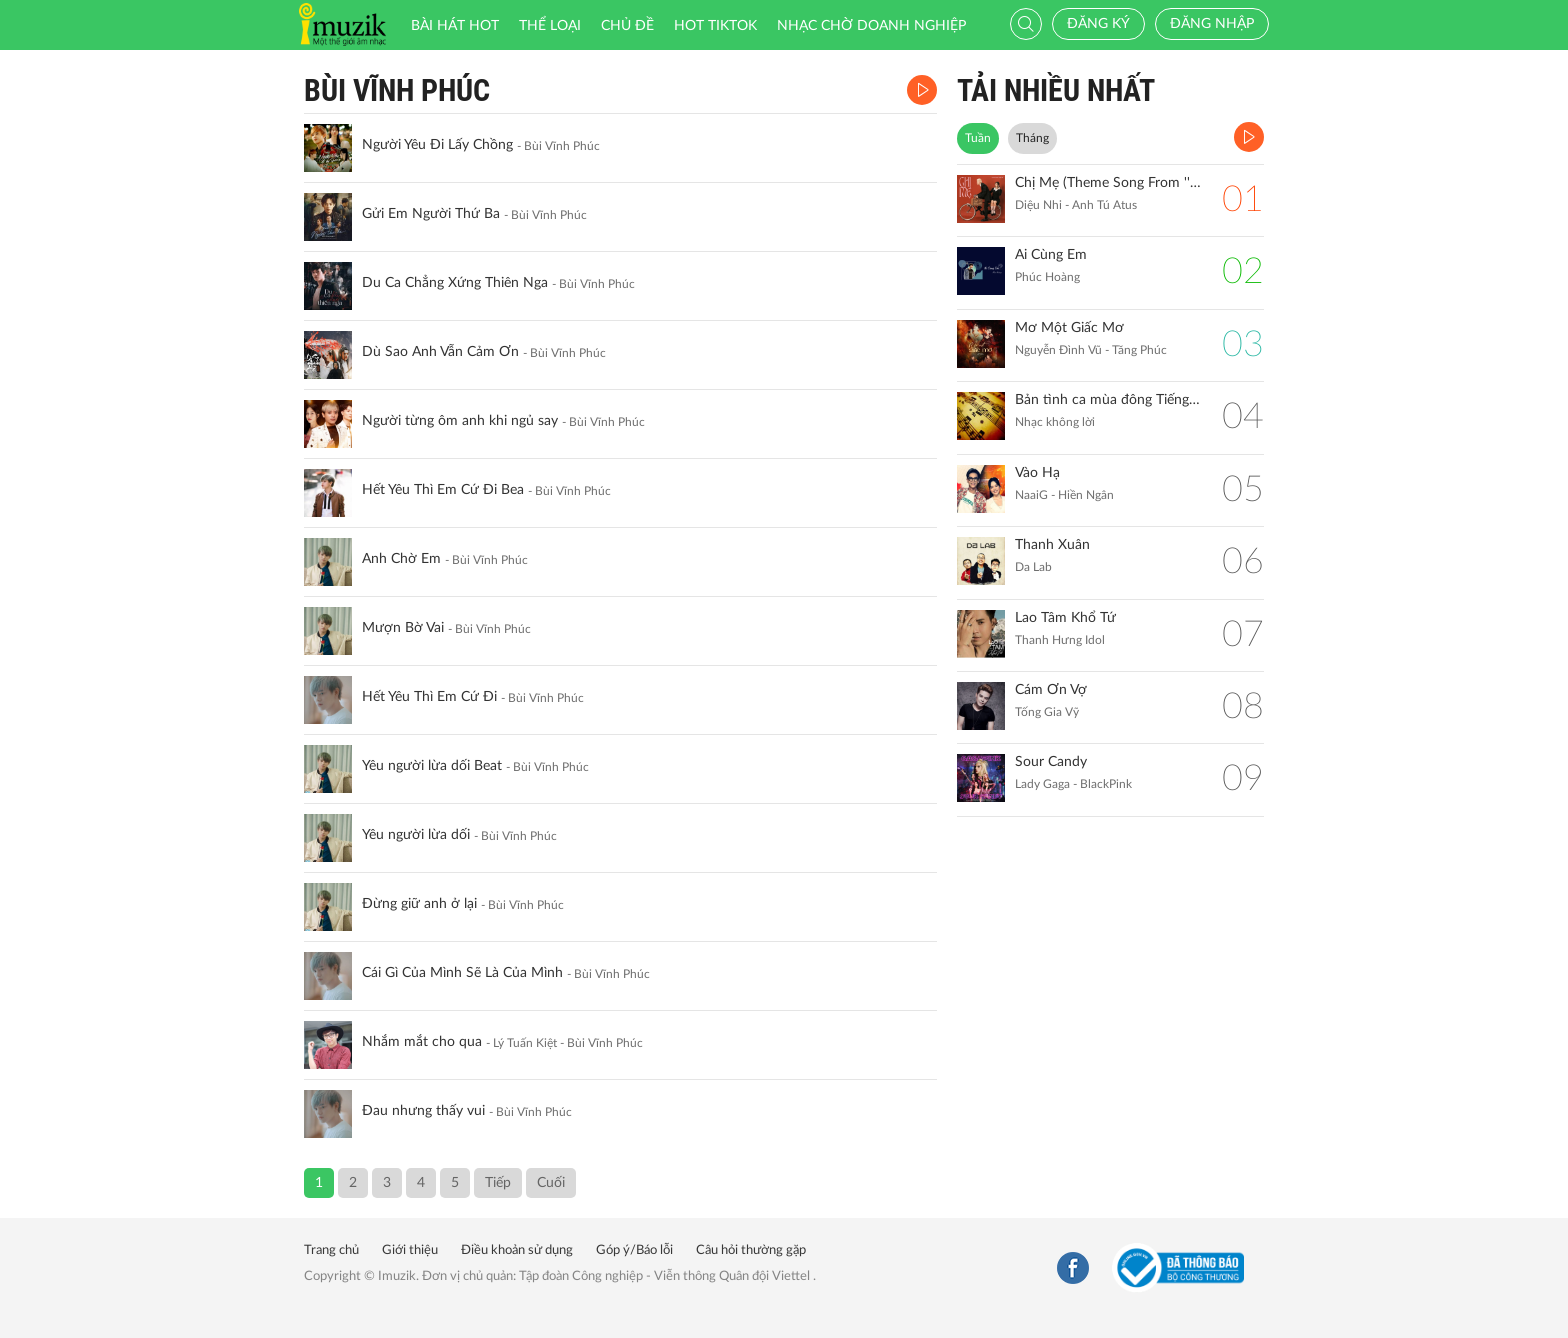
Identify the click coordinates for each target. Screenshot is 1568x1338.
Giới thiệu (410, 1250)
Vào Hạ (1037, 473)
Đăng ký (1098, 24)
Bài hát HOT (455, 26)
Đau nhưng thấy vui (423, 1111)
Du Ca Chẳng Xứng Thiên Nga (455, 283)
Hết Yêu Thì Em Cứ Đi (429, 697)
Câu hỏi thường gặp (751, 1250)
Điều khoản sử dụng (517, 1250)
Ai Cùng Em (1051, 255)
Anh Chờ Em (401, 559)
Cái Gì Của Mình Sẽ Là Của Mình (462, 973)
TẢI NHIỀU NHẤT (1056, 90)
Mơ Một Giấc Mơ (1069, 328)
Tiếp (498, 1183)
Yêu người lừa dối (416, 835)
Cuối (551, 1183)
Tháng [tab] (1032, 138)
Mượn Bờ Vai (403, 628)
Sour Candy (1051, 762)
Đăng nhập (1212, 24)
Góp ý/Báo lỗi (634, 1250)
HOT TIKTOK (715, 26)
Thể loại (550, 26)
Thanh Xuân (1052, 545)
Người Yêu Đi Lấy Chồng (437, 145)
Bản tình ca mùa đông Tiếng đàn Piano (1108, 400)
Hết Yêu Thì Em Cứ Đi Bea (443, 490)
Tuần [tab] (978, 138)
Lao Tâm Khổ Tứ (1065, 618)
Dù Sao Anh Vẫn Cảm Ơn (440, 352)
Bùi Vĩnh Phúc (397, 90)
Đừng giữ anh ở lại (419, 904)
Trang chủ (331, 1250)
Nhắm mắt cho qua (422, 1042)
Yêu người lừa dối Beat (432, 766)
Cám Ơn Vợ (1051, 690)
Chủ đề (627, 26)
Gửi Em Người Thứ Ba (431, 214)
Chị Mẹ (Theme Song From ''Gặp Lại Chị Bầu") (1108, 183)
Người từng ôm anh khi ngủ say (460, 421)
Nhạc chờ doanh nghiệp (871, 26)
